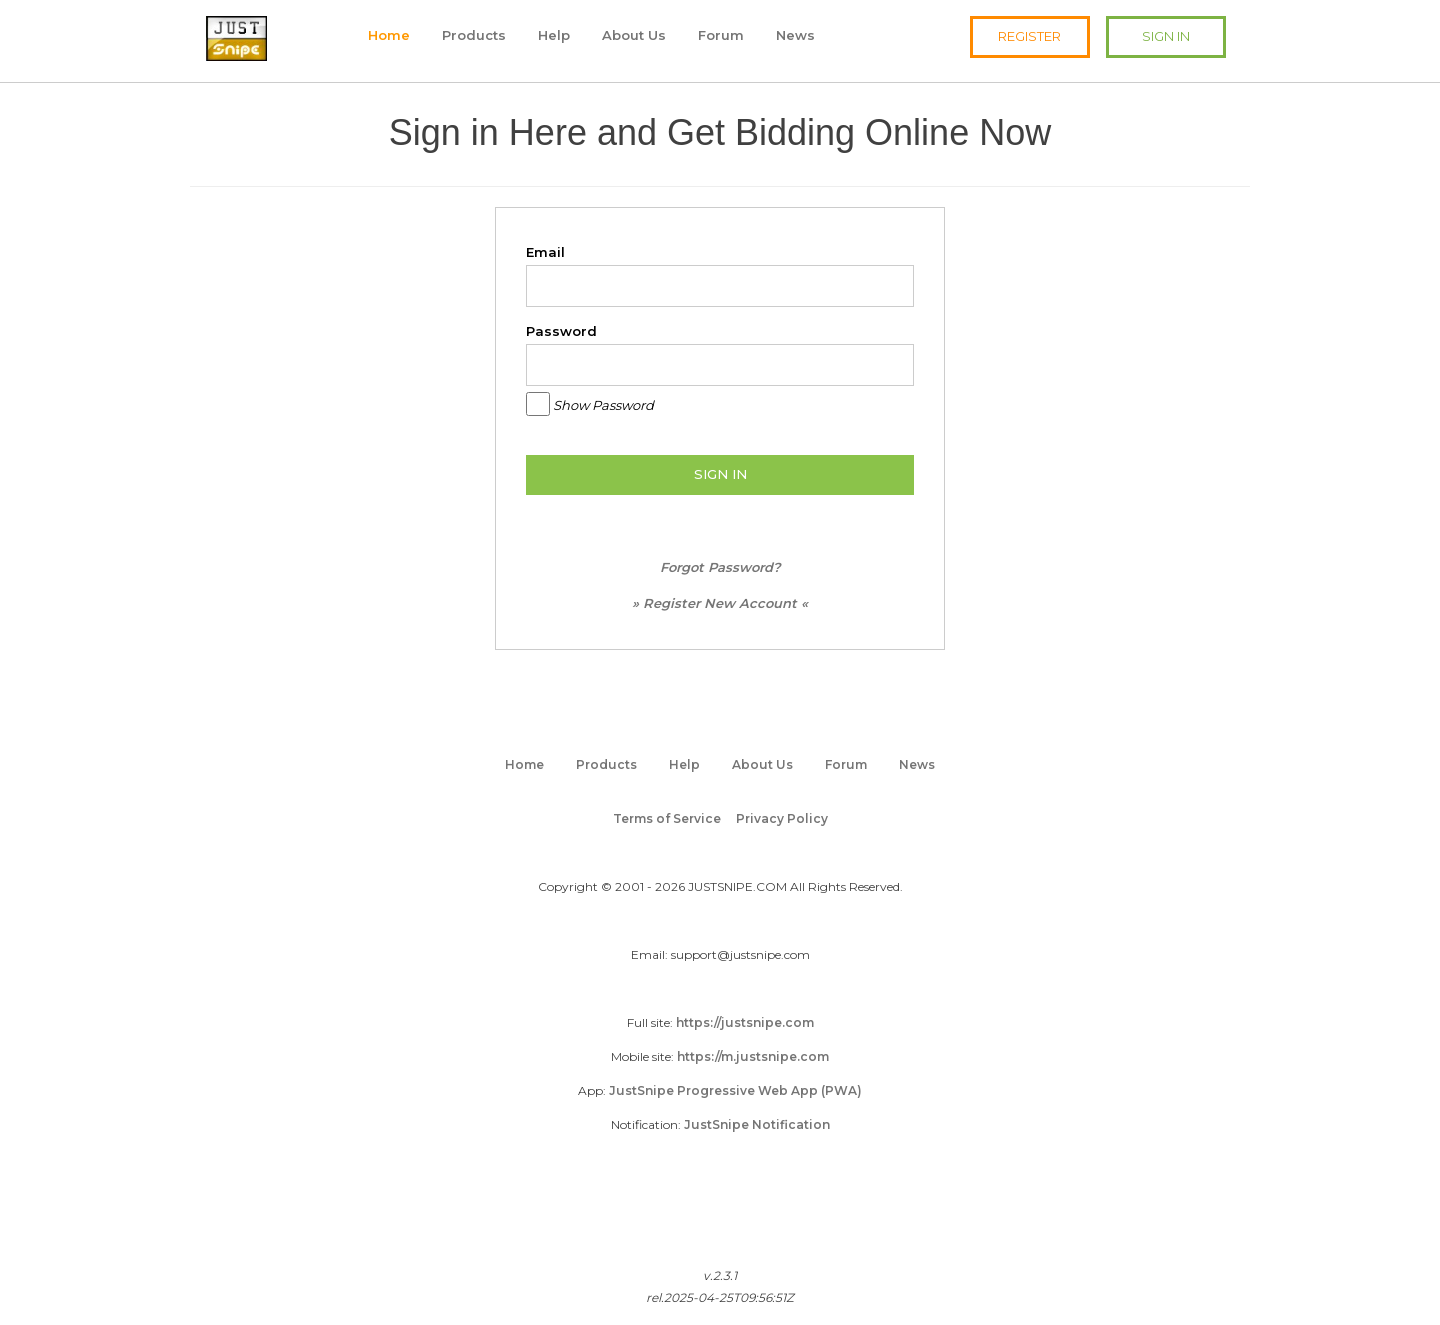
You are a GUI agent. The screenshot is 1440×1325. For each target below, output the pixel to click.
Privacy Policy (782, 818)
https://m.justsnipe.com (753, 1056)
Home (389, 35)
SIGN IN (1166, 36)
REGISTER (1029, 36)
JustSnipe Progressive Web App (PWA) (735, 1090)
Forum (721, 35)
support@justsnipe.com (740, 954)
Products (474, 35)
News (795, 35)
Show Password (603, 405)
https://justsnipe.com (745, 1022)
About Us (634, 35)
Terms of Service (667, 818)
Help (554, 35)
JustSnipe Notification (757, 1124)
